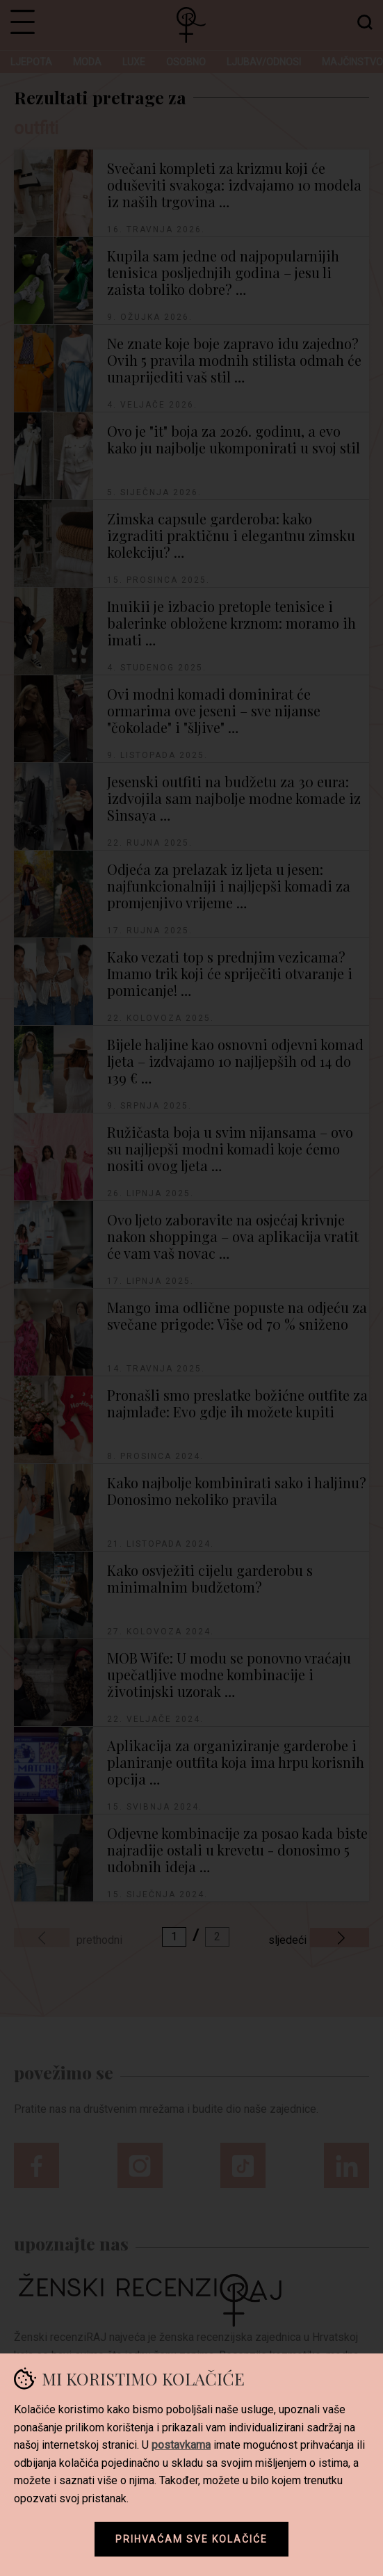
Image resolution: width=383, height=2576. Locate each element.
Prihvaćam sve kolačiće (191, 2539)
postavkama (181, 2445)
